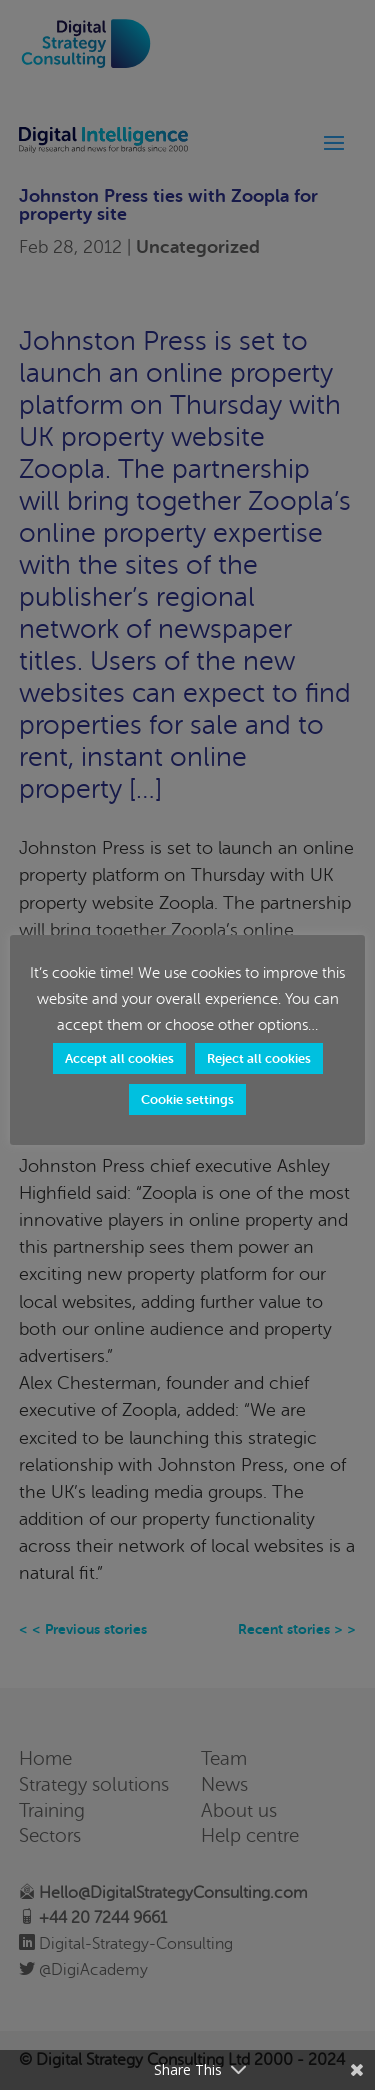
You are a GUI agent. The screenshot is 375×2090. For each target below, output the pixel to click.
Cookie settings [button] (187, 1099)
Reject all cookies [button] (259, 1058)
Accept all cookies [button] (119, 1058)
